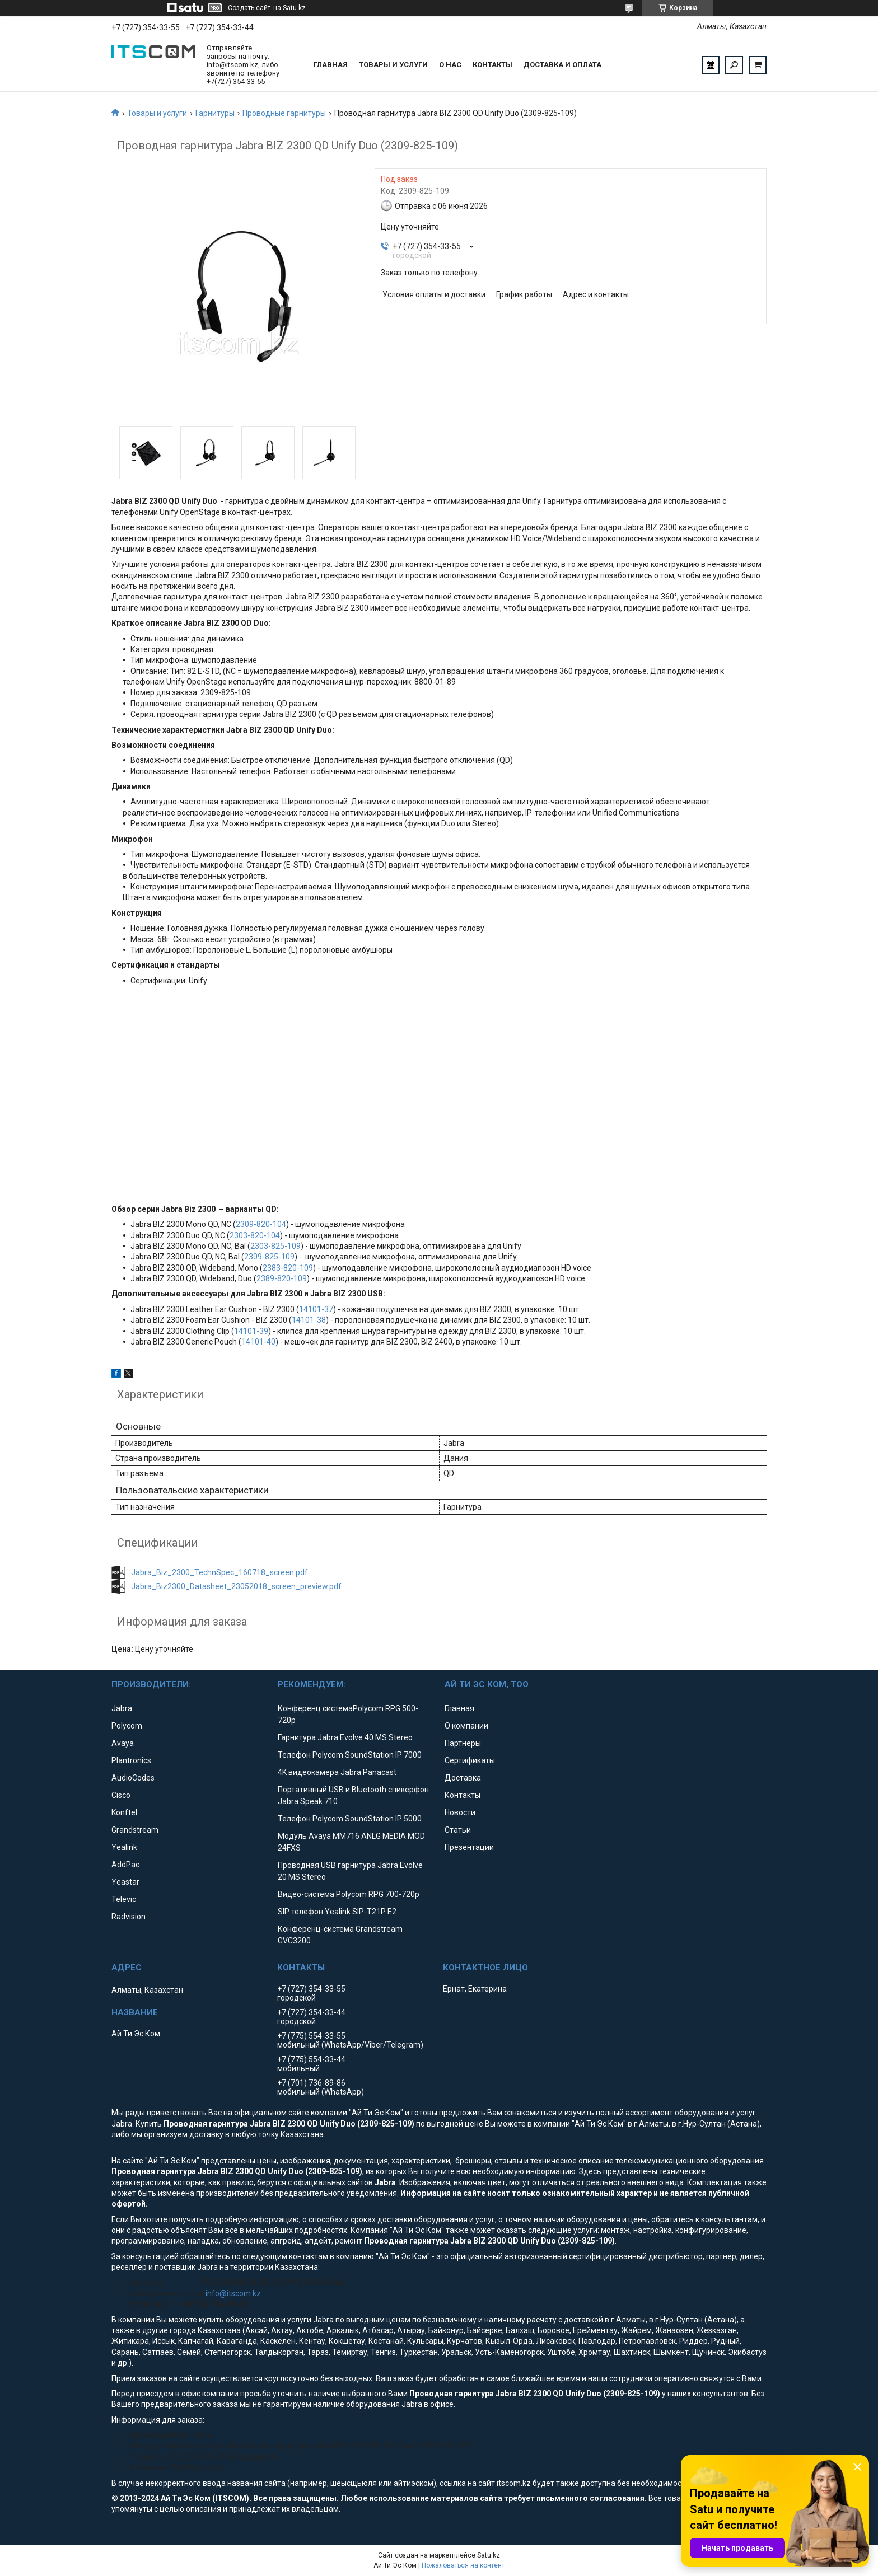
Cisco (120, 1795)
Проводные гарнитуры (284, 113)
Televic (123, 1899)
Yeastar (125, 1881)
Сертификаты (470, 1760)
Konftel (124, 1812)
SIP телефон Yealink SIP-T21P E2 (337, 1911)
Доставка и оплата (562, 64)
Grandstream (134, 1829)
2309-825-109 (269, 1256)
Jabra (121, 1708)
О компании (466, 1725)
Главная (331, 64)
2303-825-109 (275, 1246)
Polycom (126, 1725)
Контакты (492, 64)
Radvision (128, 1916)
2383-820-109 (288, 1267)
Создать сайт (249, 8)
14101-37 (316, 1309)
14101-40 (258, 1341)
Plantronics (131, 1760)
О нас (450, 64)
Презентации (469, 1847)
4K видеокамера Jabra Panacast (337, 1772)
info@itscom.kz (233, 2293)
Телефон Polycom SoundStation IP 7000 (350, 1754)
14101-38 (309, 1319)
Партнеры (463, 1743)
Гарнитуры (215, 113)
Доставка (463, 1777)
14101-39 (251, 1331)
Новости (460, 1812)
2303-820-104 (255, 1235)
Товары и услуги (393, 64)
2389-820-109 (281, 1278)
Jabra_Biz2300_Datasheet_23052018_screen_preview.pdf (236, 1586)
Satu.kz (488, 2555)
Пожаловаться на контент (463, 2565)
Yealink (124, 1847)
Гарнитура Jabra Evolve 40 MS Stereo (345, 1737)
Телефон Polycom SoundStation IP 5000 (350, 1818)
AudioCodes (133, 1777)
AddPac (125, 1864)
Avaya (122, 1743)
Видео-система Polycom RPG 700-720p (348, 1894)
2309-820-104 (261, 1224)
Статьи (458, 1829)
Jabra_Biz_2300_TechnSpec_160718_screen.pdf (219, 1572)
